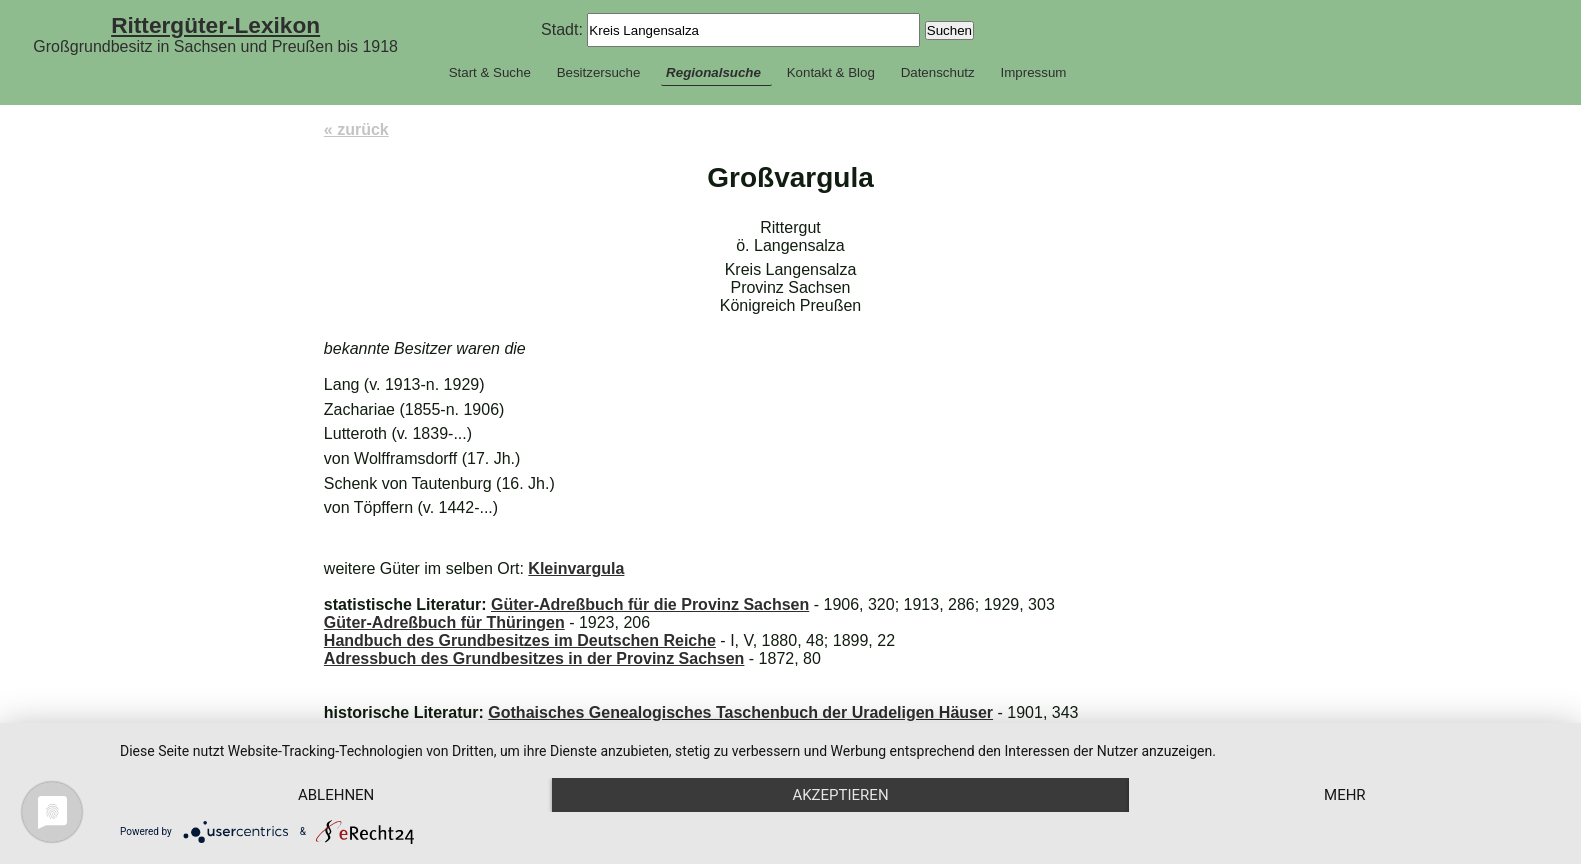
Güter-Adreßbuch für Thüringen (444, 622)
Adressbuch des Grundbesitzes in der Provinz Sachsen (534, 658)
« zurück (356, 129)
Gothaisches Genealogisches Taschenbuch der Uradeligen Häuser (740, 712)
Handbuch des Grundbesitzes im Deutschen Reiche (520, 640)
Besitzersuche (599, 72)
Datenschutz (938, 72)
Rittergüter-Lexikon (215, 25)
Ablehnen (336, 795)
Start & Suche (490, 72)
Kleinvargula (576, 568)
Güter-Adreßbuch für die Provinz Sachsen (650, 604)
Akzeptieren (840, 795)
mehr (1345, 795)
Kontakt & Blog (831, 72)
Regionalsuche (713, 72)
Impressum (1033, 72)
